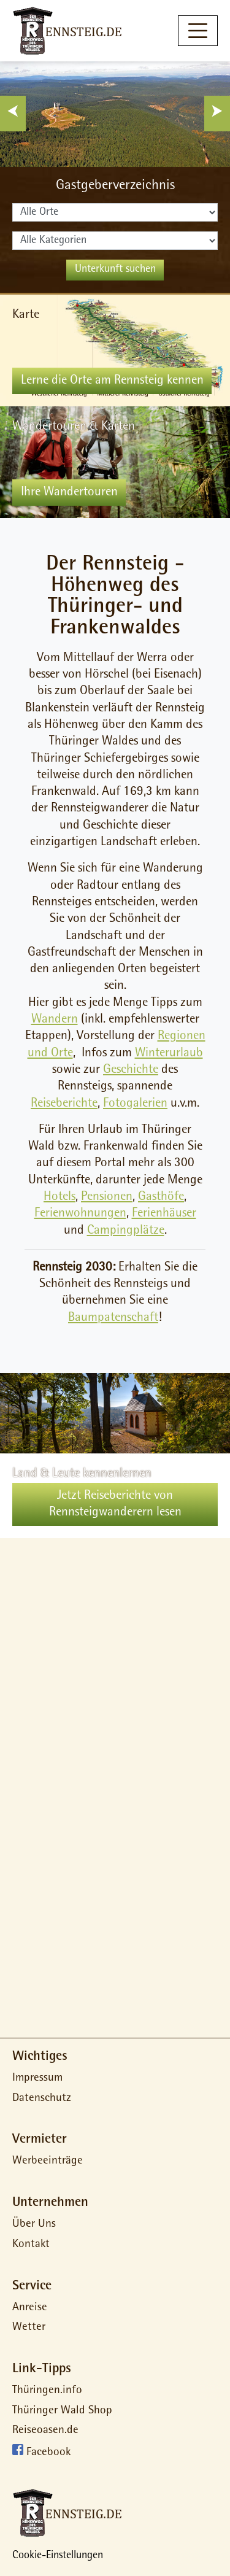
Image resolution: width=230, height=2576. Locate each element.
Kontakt (31, 2245)
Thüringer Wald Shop (62, 2411)
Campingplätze (125, 1230)
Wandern (54, 1019)
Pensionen (106, 1197)
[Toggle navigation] (198, 30)
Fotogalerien (135, 1103)
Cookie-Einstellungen (57, 2556)
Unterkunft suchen (115, 270)
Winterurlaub (169, 1053)
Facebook (48, 2453)
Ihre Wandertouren (69, 492)
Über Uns (34, 2224)
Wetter (28, 2328)
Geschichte (130, 1070)
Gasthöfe (161, 1197)
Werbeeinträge (47, 2161)
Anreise (29, 2308)
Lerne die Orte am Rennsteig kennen (112, 380)
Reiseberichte (64, 1103)
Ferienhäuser (164, 1213)
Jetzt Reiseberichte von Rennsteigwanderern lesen (115, 1504)
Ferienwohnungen (80, 1213)
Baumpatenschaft (113, 1318)
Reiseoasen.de (45, 2431)
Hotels (59, 1197)
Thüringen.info (47, 2391)
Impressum (37, 2078)
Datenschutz (41, 2099)
